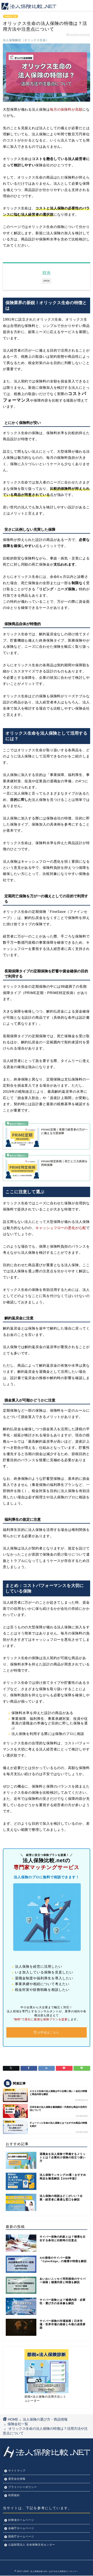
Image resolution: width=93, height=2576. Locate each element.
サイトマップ (16, 2470)
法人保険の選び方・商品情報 (45, 2419)
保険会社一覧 (10, 16)
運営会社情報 (16, 2478)
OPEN (46, 281)
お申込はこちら (46, 2032)
